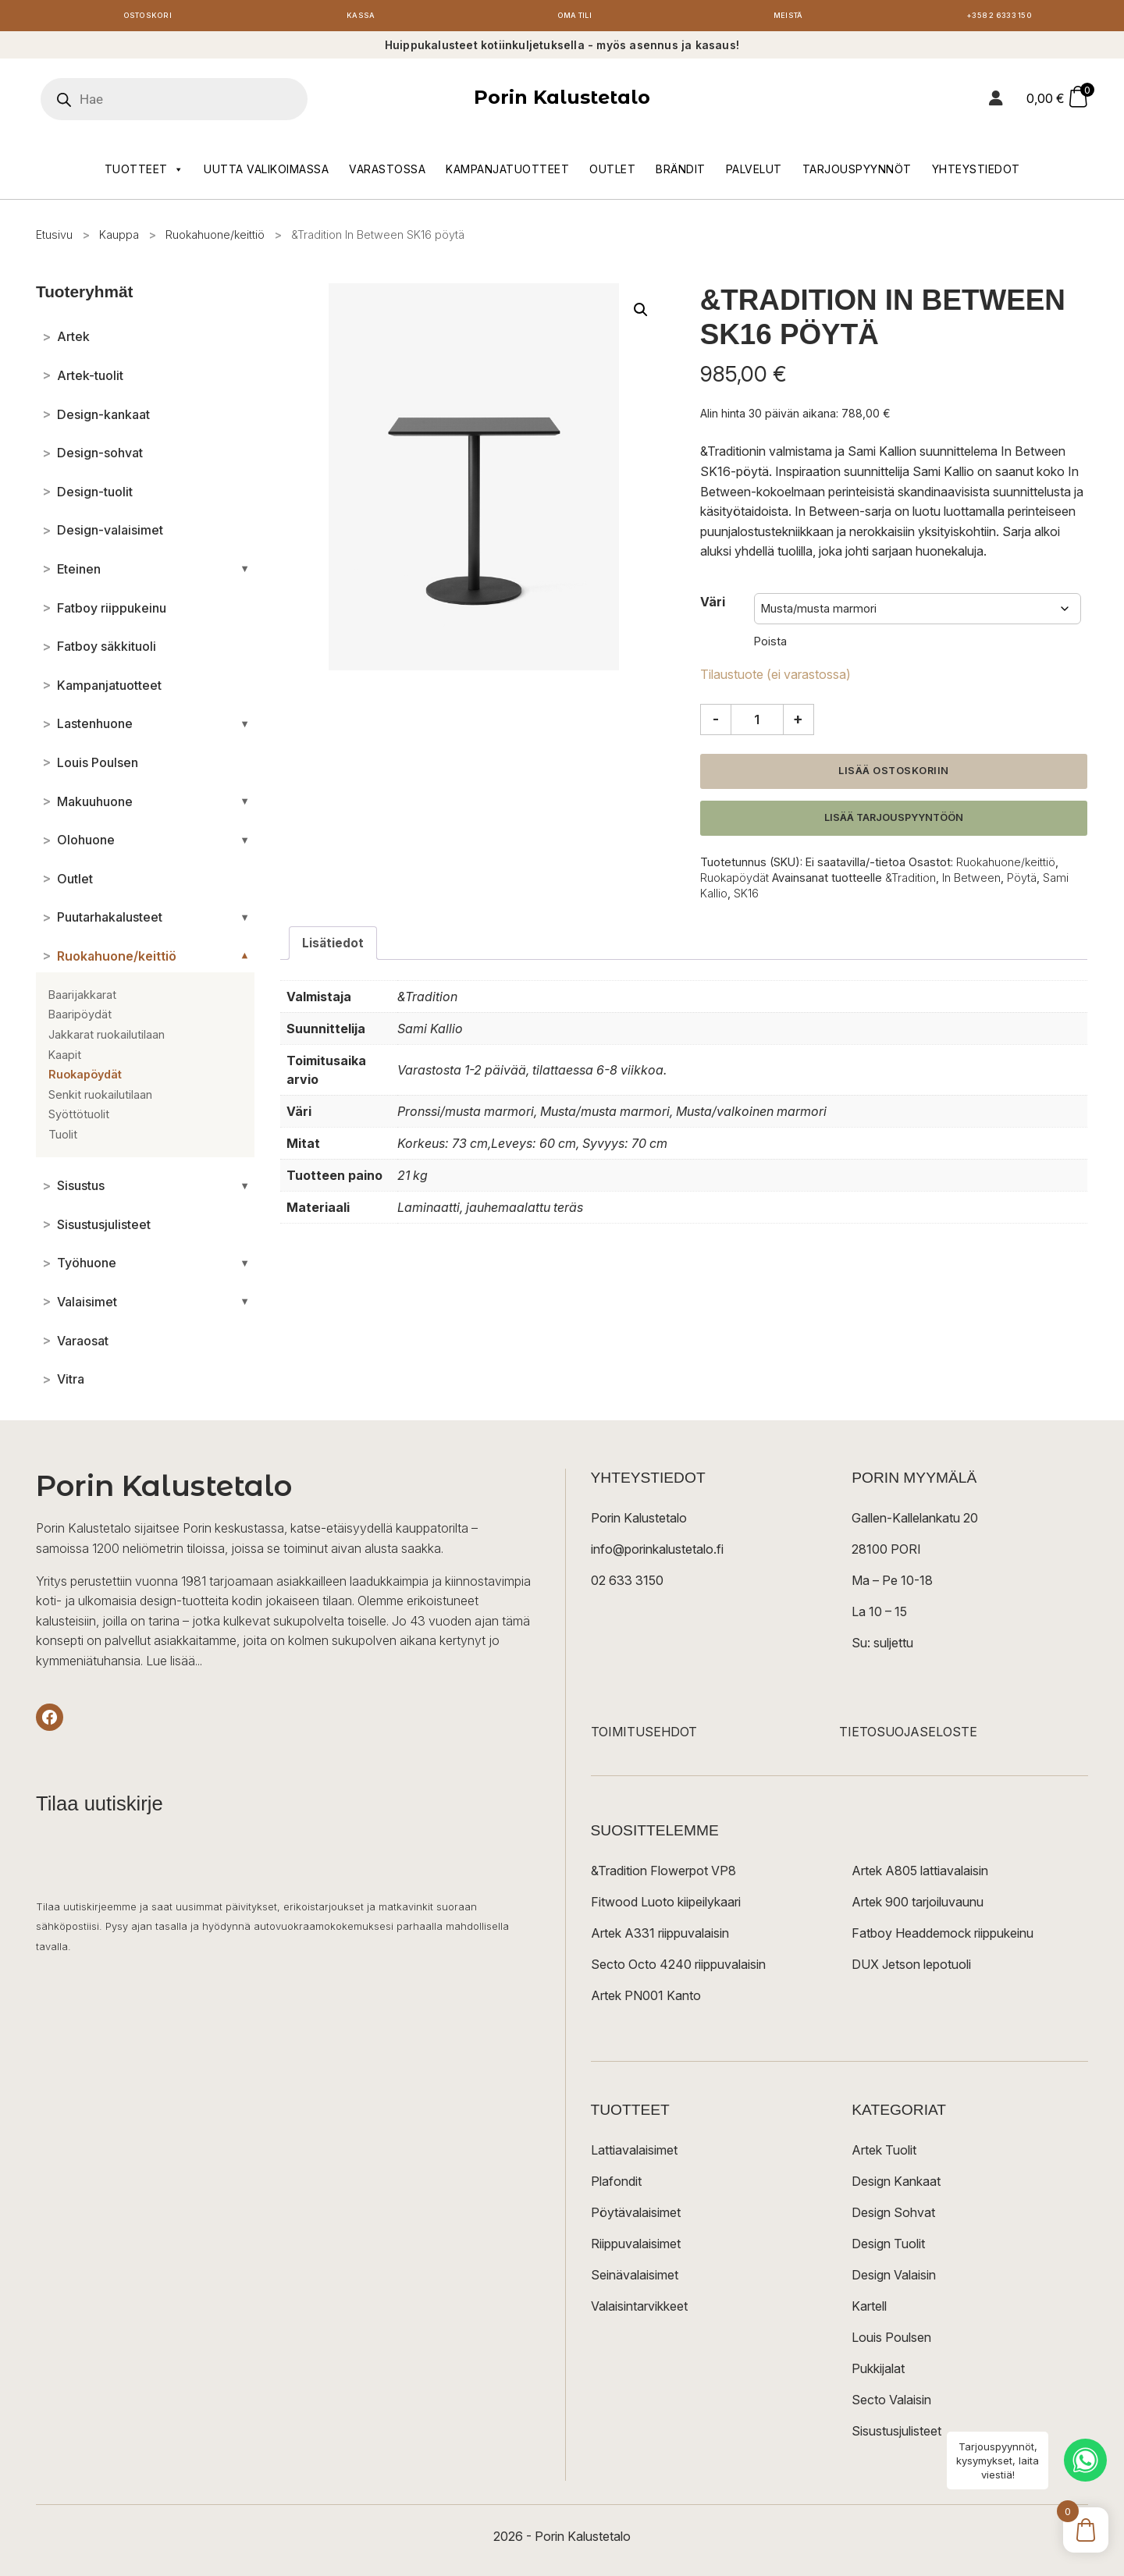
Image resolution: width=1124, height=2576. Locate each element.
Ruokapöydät (734, 881)
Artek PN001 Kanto (646, 1999)
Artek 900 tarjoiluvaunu (918, 1905)
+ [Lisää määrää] (798, 722)
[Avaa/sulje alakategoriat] (244, 573)
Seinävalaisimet (634, 2278)
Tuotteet (144, 173)
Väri (712, 605)
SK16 (746, 897)
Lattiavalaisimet (634, 2154)
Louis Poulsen (891, 2341)
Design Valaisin (894, 2278)
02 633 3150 (627, 1584)
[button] (641, 314)
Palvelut (754, 172)
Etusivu (54, 238)
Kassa (361, 17)
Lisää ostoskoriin (893, 774)
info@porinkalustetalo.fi (657, 1553)
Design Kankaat (896, 2185)
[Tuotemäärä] (757, 723)
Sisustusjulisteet (896, 2435)
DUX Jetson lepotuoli (911, 1968)
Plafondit (616, 2185)
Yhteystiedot (976, 172)
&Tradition (910, 881)
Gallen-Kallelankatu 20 (915, 1522)
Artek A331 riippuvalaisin (660, 1937)
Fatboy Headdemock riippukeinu (942, 1937)
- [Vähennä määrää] (716, 722)
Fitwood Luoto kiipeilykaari (666, 1905)
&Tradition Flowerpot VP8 (663, 1874)
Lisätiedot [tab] (333, 946)
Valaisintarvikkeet (639, 2310)
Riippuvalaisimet (636, 2247)
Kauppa (119, 238)
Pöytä (1022, 881)
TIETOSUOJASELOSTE (908, 1735)
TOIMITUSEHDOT (644, 1735)
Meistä (788, 17)
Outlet (612, 172)
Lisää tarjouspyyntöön (893, 821)
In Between (971, 881)
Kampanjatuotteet (507, 172)
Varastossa (387, 172)
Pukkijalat (878, 2372)
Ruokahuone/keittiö (215, 238)
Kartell (869, 2310)
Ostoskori (147, 17)
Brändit (681, 172)
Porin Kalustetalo (562, 102)
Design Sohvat (893, 2216)
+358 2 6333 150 (1001, 17)
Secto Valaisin (891, 2403)
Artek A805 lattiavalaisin (920, 1874)
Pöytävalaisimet (636, 2216)
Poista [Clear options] (770, 645)
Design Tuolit (888, 2247)
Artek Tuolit (884, 2154)
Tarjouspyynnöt (857, 172)
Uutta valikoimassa (266, 172)
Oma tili (574, 17)
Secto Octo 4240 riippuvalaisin (678, 1968)
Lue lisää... (174, 1664)
